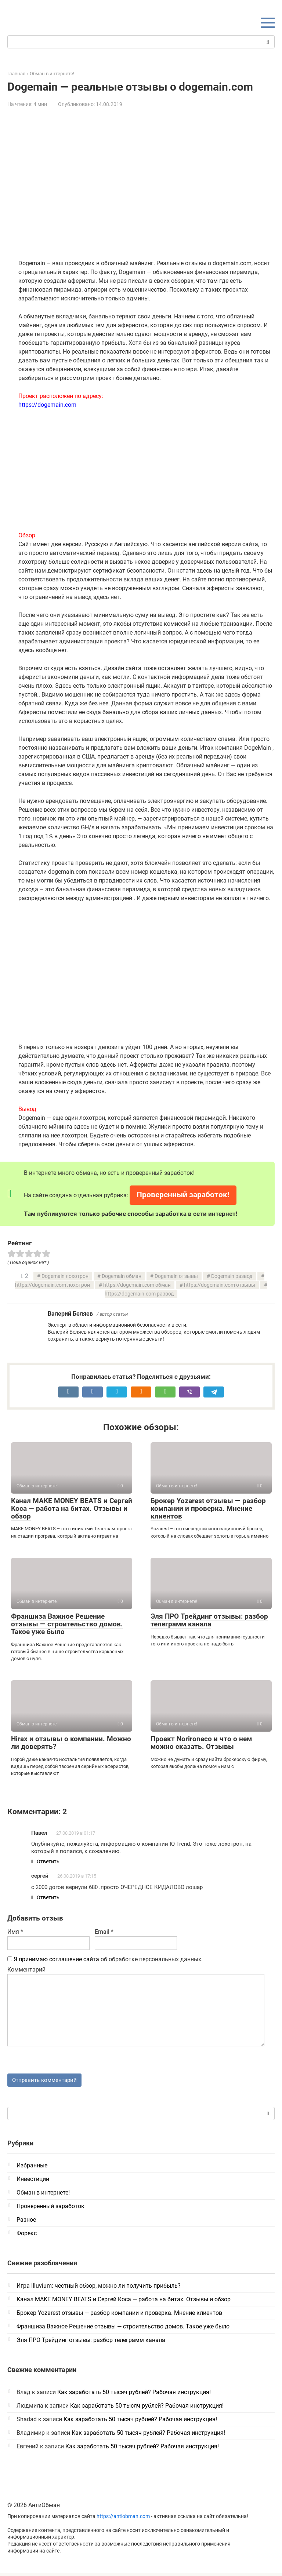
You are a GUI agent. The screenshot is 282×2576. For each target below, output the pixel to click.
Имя (15, 1933)
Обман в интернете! (43, 2195)
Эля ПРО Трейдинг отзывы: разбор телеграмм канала (209, 1620)
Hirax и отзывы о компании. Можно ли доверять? (71, 1743)
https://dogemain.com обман (137, 1285)
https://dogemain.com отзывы (219, 1285)
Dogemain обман (121, 1276)
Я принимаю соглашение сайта (56, 1961)
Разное (26, 2222)
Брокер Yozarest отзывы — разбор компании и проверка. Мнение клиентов (208, 1508)
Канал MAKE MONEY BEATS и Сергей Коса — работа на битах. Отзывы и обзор (71, 1508)
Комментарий (26, 1971)
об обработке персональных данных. (105, 1961)
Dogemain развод (231, 1276)
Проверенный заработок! (183, 1194)
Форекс (27, 2236)
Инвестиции (33, 2182)
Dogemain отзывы (176, 1276)
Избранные (32, 2168)
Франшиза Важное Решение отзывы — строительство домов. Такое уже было (67, 1624)
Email (104, 1933)
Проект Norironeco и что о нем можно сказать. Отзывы (201, 1743)
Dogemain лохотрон (64, 1276)
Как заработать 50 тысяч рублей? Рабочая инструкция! (134, 2395)
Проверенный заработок (50, 2209)
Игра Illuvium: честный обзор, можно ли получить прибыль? (99, 2288)
